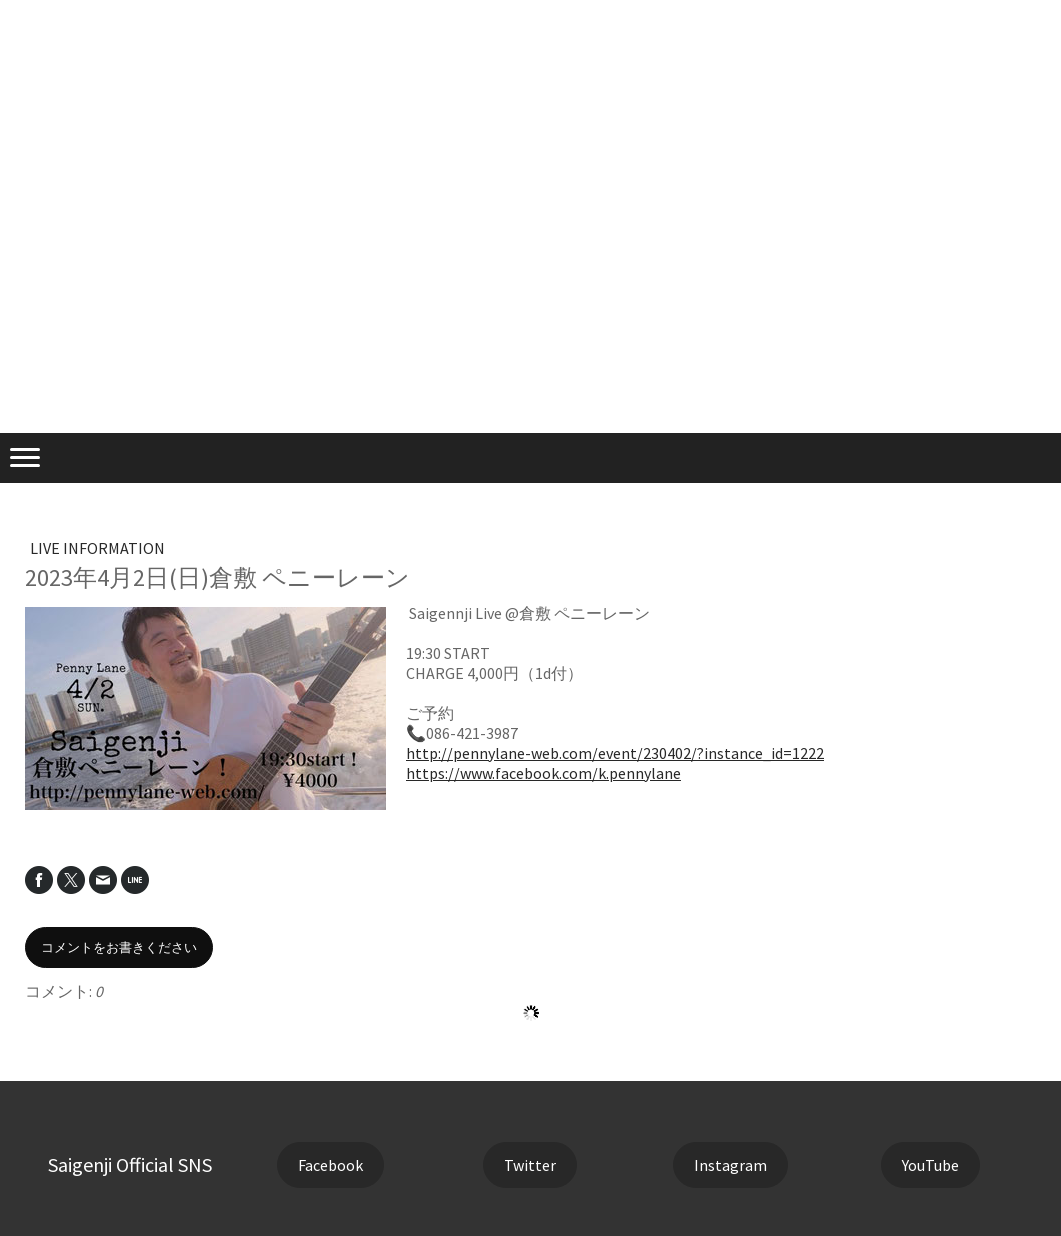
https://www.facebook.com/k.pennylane (543, 773)
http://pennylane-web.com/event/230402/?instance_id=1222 (615, 753)
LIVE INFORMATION (97, 548)
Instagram (730, 1165)
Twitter (530, 1165)
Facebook (330, 1165)
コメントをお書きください (119, 947)
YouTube (930, 1165)
